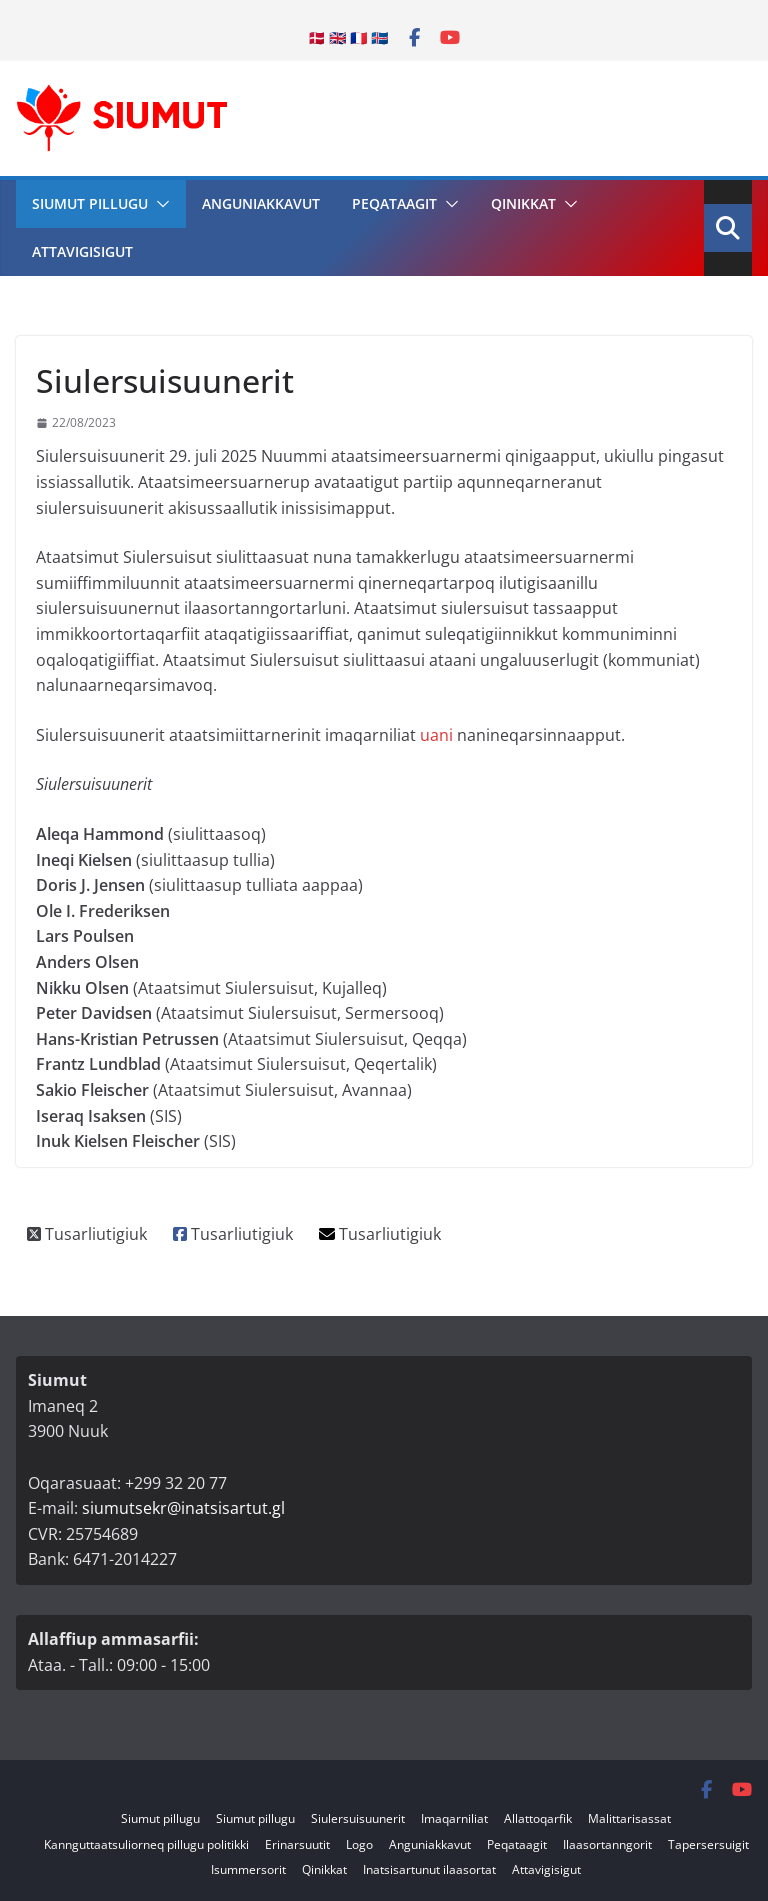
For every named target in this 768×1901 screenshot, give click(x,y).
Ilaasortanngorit (607, 1844)
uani (436, 735)
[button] (159, 204)
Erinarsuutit (297, 1844)
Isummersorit (248, 1869)
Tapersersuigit (708, 1844)
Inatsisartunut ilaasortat (429, 1869)
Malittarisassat (629, 1818)
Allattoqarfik (538, 1818)
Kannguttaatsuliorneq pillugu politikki (146, 1844)
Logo (359, 1844)
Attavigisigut (82, 251)
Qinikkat (523, 203)
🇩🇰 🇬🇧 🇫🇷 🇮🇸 (348, 37)
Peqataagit (394, 203)
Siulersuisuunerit (358, 1818)
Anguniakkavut (261, 203)
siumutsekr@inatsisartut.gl (183, 1508)
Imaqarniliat (454, 1818)
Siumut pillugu (90, 203)
